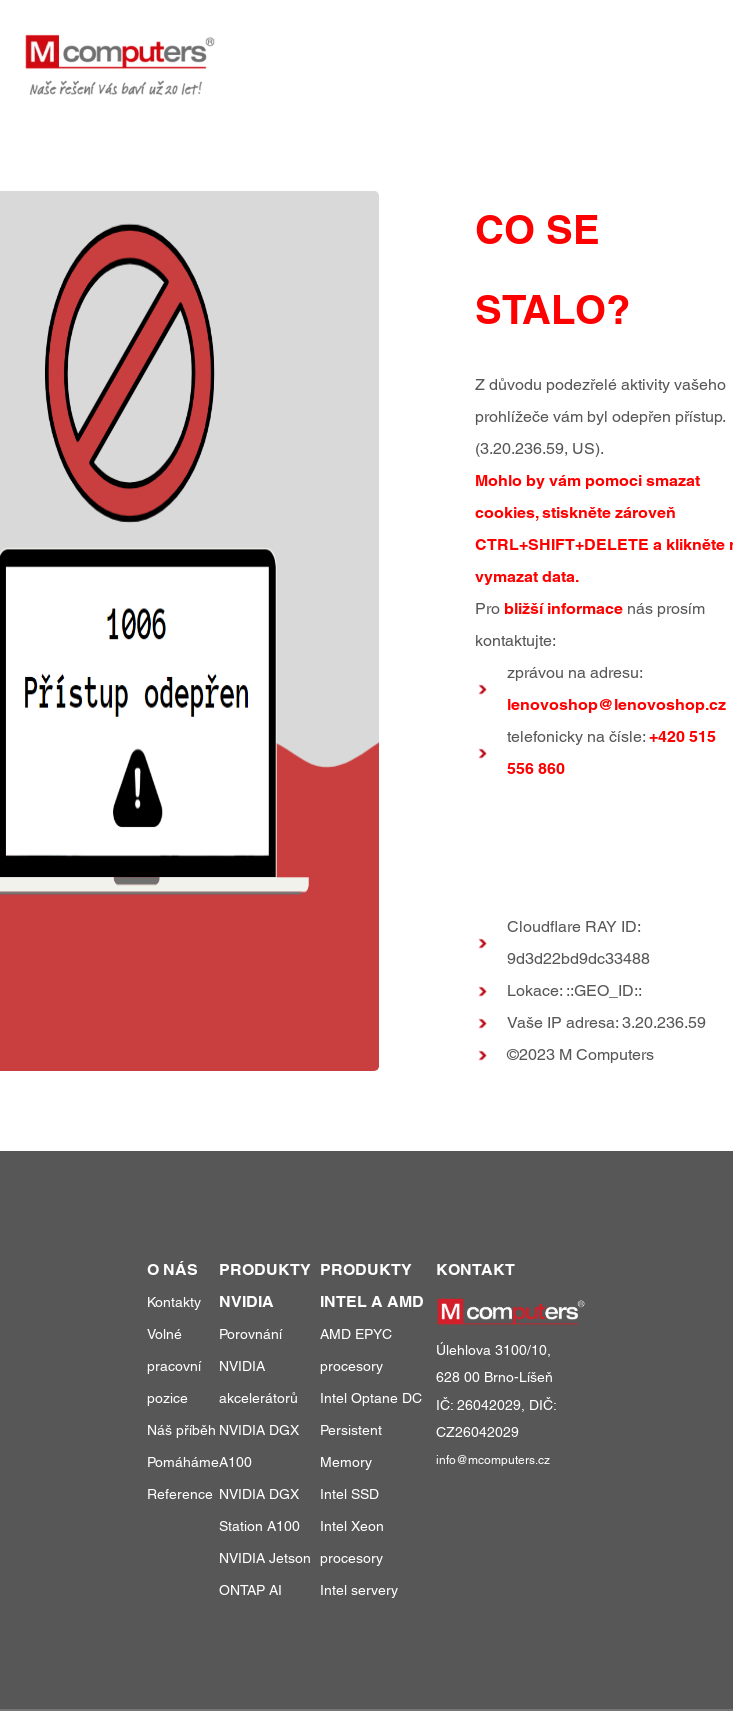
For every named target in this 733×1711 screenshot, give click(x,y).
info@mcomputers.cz (493, 1460)
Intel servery (359, 1590)
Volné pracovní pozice (174, 1366)
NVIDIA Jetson (265, 1558)
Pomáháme (183, 1462)
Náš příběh (181, 1430)
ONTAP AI (250, 1590)
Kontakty (174, 1302)
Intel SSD (349, 1494)
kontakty (672, 48)
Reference (180, 1494)
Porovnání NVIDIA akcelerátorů (258, 1366)
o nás (589, 48)
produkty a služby (343, 48)
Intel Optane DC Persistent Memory (371, 1430)
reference (497, 48)
